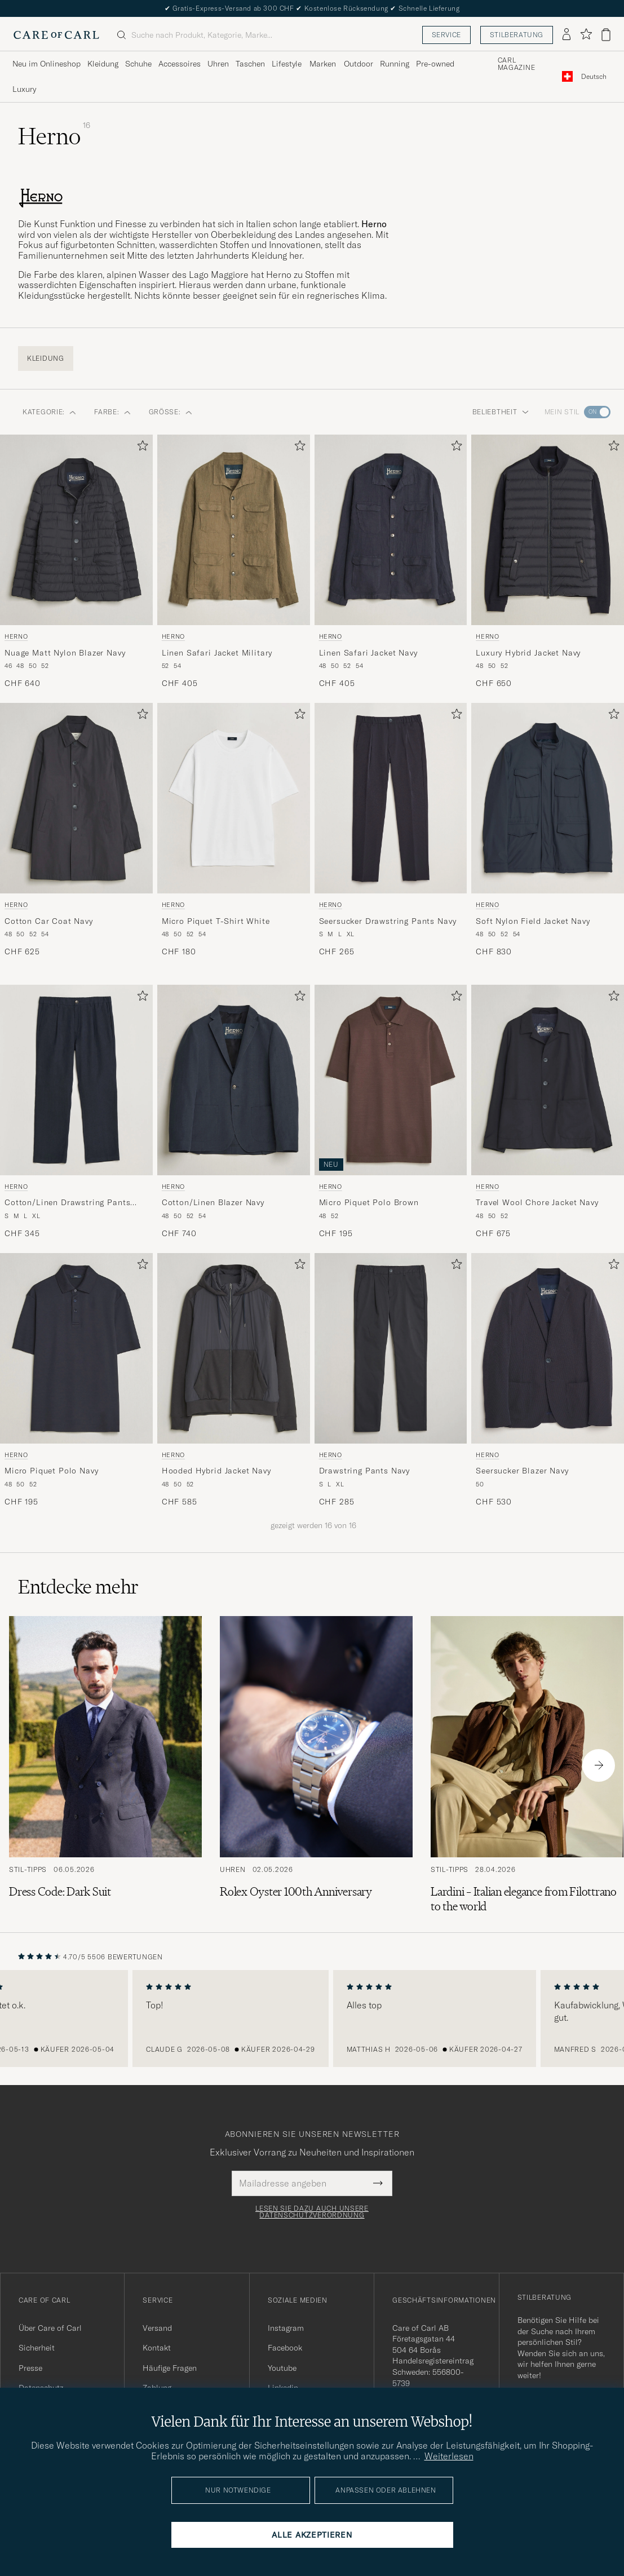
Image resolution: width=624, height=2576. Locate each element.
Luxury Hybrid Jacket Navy (528, 653)
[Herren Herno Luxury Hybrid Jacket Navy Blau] (547, 530)
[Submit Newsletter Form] (378, 2183)
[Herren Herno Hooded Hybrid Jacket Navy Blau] (233, 1348)
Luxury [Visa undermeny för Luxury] (24, 89)
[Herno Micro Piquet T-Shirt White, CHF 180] (233, 830)
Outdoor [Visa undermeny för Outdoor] (358, 64)
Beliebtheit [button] (500, 412)
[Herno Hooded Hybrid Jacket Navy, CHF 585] (233, 1380)
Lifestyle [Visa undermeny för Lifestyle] (287, 64)
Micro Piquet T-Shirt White (216, 921)
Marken (322, 64)
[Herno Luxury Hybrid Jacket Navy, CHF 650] (547, 562)
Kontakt (157, 2348)
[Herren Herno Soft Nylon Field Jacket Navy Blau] (547, 798)
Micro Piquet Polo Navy (51, 1471)
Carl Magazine (517, 64)
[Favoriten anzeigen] (586, 34)
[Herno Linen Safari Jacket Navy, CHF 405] (391, 562)
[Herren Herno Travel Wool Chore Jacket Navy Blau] (547, 1080)
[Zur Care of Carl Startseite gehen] (56, 34)
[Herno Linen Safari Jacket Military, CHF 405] (233, 562)
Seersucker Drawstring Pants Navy (388, 921)
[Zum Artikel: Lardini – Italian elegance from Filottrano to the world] (527, 1765)
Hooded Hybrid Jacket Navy (216, 1471)
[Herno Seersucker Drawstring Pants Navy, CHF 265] (391, 830)
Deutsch (594, 77)
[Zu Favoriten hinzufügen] (140, 448)
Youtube (282, 2368)
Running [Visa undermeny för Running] (394, 64)
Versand (157, 2328)
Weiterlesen (448, 2456)
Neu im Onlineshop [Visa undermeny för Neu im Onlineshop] (46, 64)
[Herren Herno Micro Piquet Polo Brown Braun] (391, 1080)
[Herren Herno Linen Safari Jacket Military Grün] (233, 530)
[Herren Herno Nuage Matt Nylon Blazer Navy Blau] (76, 530)
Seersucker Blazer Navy (522, 1471)
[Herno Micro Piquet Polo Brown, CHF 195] (391, 1112)
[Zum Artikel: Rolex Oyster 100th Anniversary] (316, 1765)
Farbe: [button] (112, 412)
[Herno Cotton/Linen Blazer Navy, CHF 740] (233, 1112)
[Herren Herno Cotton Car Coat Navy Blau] (76, 798)
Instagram (286, 2328)
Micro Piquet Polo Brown (369, 1202)
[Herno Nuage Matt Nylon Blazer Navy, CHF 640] (76, 562)
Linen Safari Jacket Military (217, 653)
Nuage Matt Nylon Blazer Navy (65, 653)
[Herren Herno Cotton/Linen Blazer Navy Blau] (233, 1080)
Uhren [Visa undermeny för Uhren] (218, 64)
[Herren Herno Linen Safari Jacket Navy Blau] (391, 530)
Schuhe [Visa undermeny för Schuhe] (138, 64)
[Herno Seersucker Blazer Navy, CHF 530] (547, 1380)
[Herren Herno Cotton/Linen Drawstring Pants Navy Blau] (76, 1080)
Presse (30, 2368)
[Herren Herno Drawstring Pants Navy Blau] (391, 1348)
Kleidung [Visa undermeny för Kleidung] (102, 64)
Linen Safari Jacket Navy (368, 653)
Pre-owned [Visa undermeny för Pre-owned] (435, 64)
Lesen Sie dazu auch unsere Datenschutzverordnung (312, 2212)
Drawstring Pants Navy (364, 1471)
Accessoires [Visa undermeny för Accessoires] (179, 64)
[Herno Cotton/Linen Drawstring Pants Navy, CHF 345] (76, 1112)
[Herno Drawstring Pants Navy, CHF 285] (391, 1380)
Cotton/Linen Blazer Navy (213, 1202)
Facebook (285, 2348)
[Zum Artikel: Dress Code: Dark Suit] (105, 1765)
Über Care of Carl (50, 2328)
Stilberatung (516, 34)
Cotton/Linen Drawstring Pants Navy (67, 1203)
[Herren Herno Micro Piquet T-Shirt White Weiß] (233, 798)
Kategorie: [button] (49, 412)
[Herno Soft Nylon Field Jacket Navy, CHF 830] (547, 830)
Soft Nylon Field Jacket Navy (533, 921)
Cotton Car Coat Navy (49, 921)
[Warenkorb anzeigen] (606, 35)
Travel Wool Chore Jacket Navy (537, 1202)
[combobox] (594, 76)
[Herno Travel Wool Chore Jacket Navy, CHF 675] (547, 1112)
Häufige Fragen (170, 2368)
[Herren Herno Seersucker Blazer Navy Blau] (547, 1348)
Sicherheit (37, 2348)
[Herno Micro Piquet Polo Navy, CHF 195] (76, 1380)
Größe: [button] (170, 412)
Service (446, 34)
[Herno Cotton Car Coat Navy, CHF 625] (76, 830)
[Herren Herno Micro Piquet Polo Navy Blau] (76, 1348)
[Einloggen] (566, 35)
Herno (16, 636)
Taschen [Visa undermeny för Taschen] (250, 64)
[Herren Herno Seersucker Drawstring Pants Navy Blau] (391, 798)
